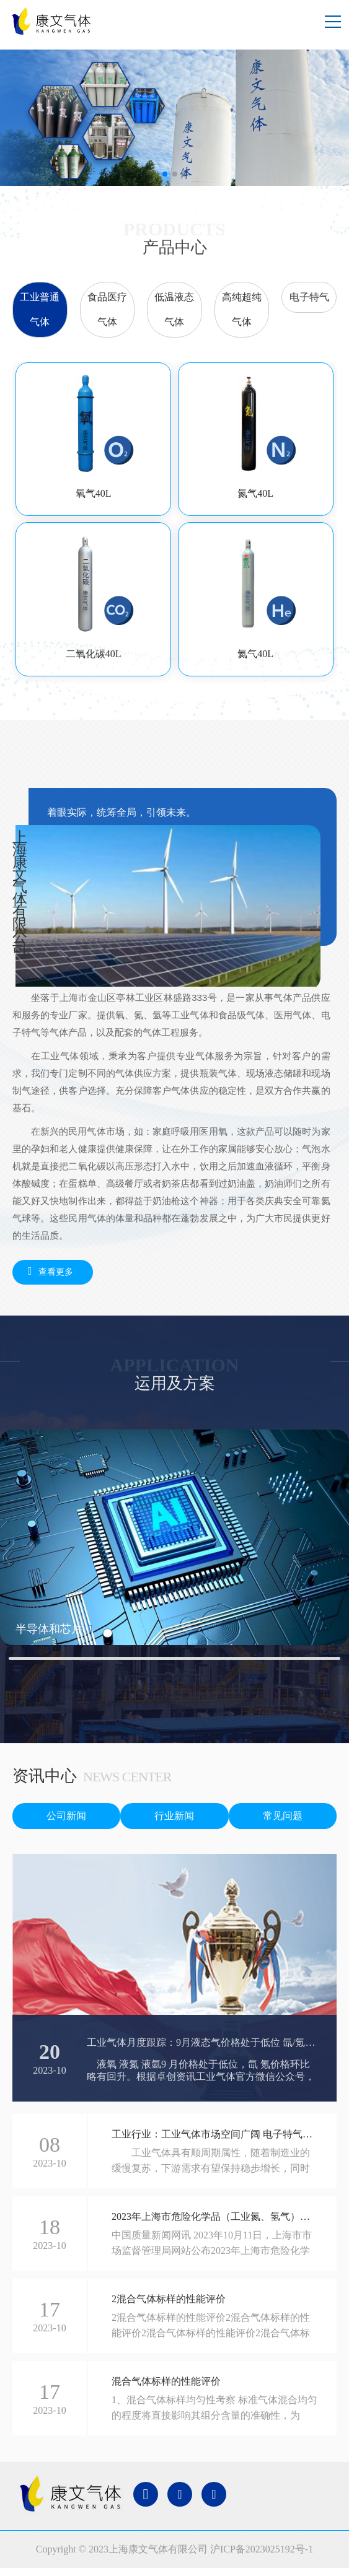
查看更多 (47, 1271)
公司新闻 (66, 1815)
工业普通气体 (40, 309)
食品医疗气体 (107, 309)
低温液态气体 (174, 309)
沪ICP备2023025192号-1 (261, 2549)
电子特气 (309, 297)
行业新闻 (174, 1815)
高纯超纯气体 (242, 309)
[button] (164, 174)
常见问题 (283, 1815)
